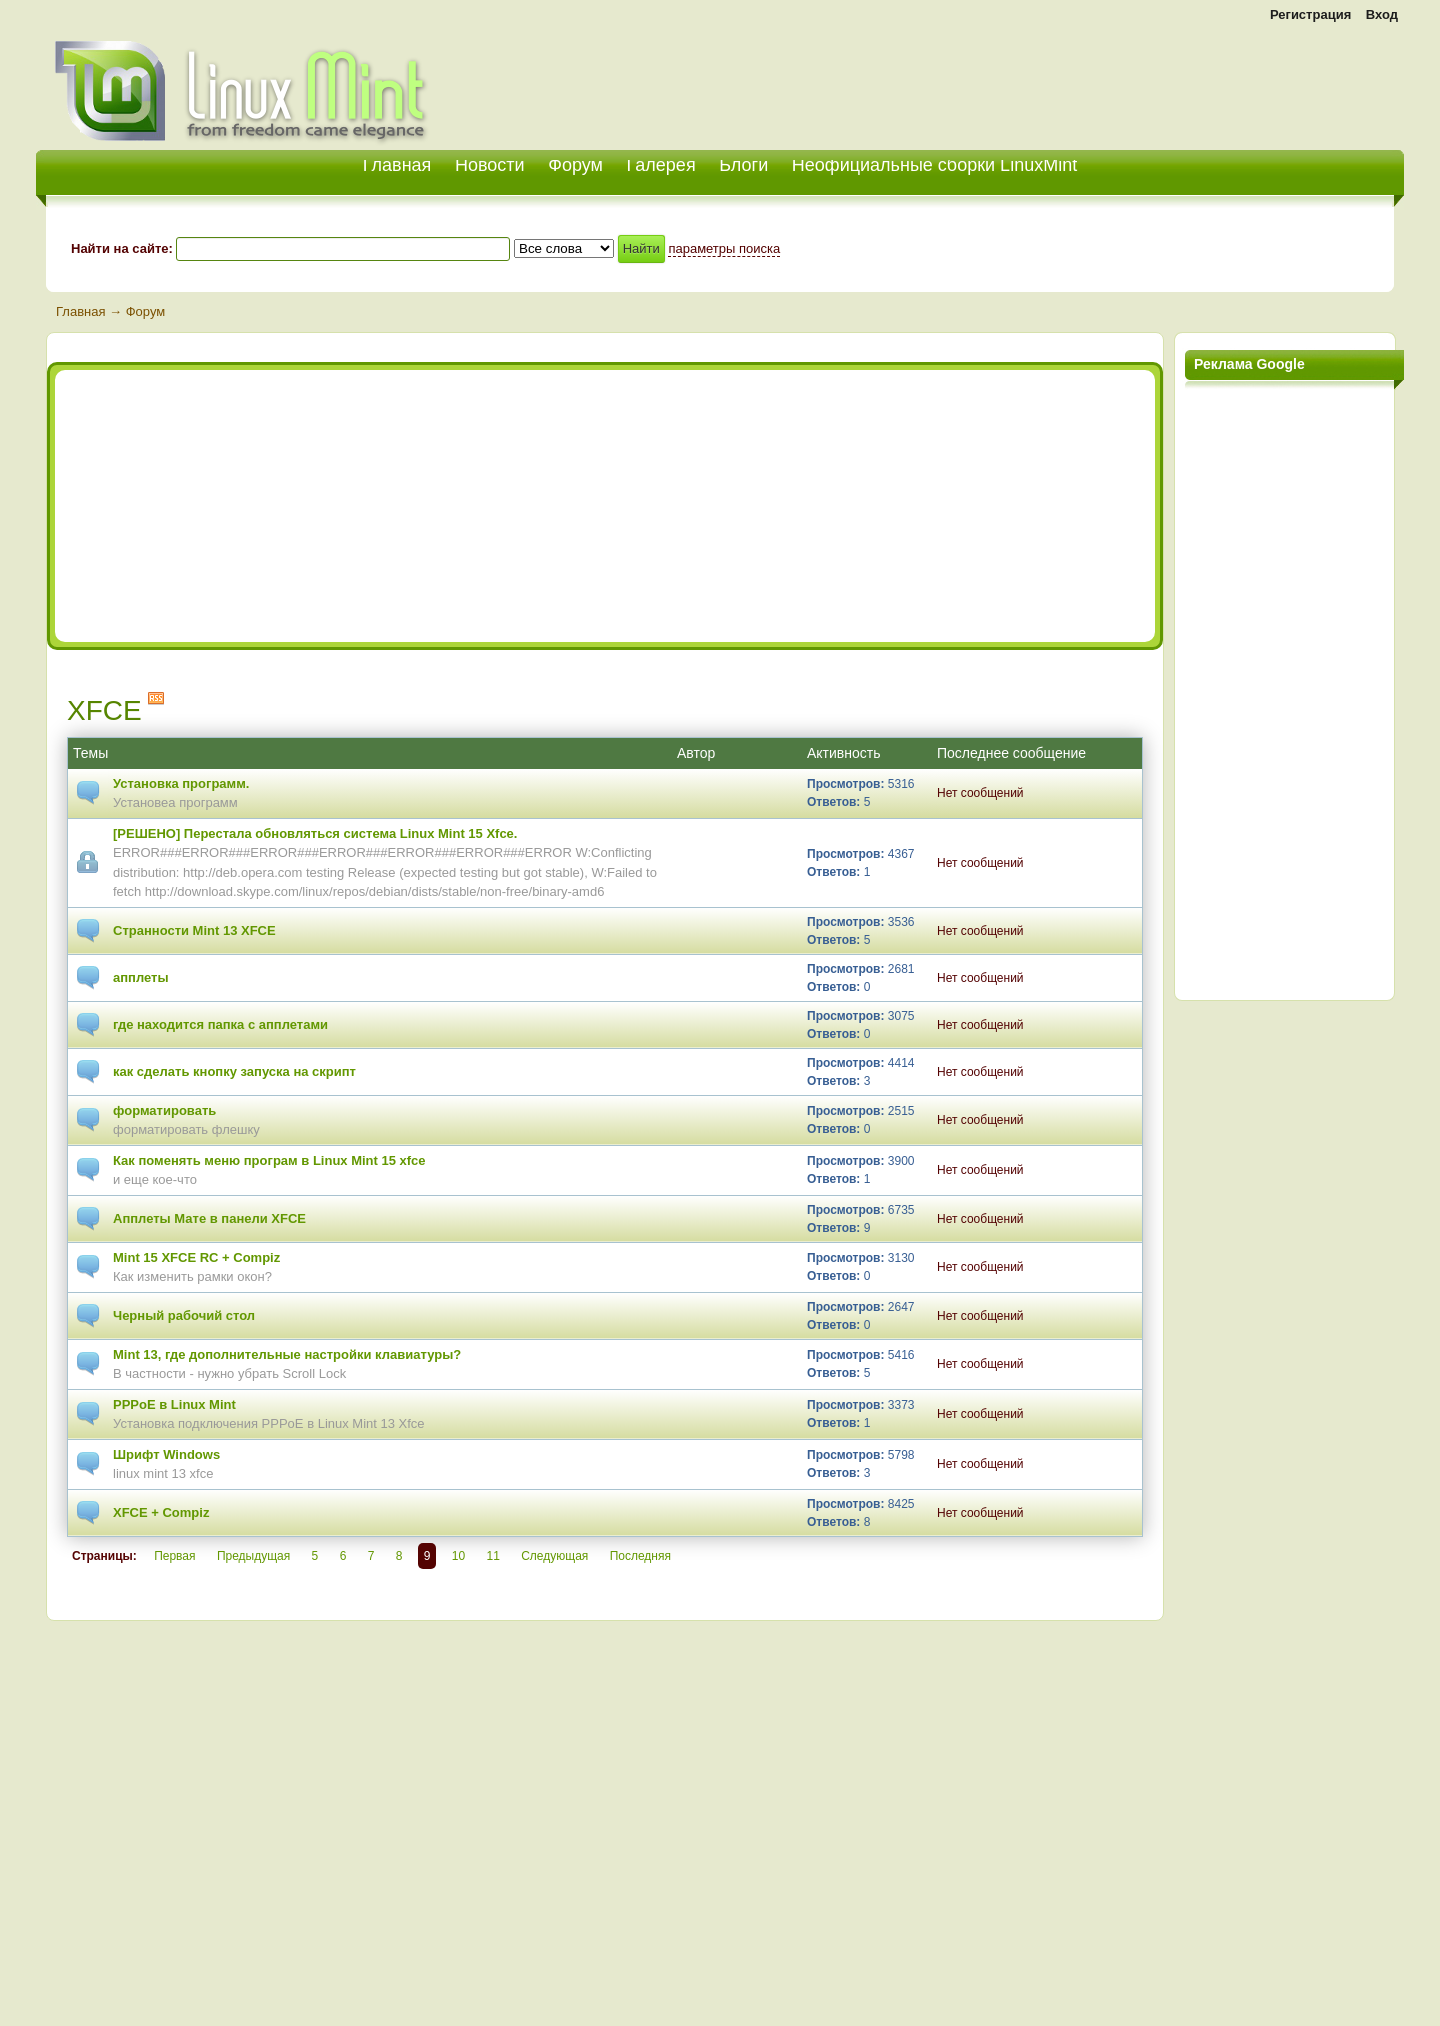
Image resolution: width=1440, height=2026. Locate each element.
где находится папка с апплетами (220, 1024)
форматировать (164, 1110)
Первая (174, 1556)
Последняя (640, 1556)
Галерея (661, 165)
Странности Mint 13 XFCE (194, 930)
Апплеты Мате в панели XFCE (209, 1218)
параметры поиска (724, 248)
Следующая (554, 1556)
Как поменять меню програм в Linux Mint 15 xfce (269, 1160)
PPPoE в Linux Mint (174, 1404)
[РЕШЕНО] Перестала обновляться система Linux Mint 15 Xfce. (315, 833)
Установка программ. (181, 783)
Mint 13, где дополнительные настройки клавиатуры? (287, 1354)
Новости (490, 165)
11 (492, 1556)
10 (458, 1556)
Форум (575, 165)
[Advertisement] (1170, 80)
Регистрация (1310, 14)
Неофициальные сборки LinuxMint (934, 165)
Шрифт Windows (166, 1454)
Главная (80, 311)
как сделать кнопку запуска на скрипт (234, 1071)
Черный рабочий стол (184, 1315)
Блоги (743, 165)
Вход (1382, 14)
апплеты (141, 977)
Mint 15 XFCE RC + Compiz (196, 1257)
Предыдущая (253, 1556)
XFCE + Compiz (161, 1512)
